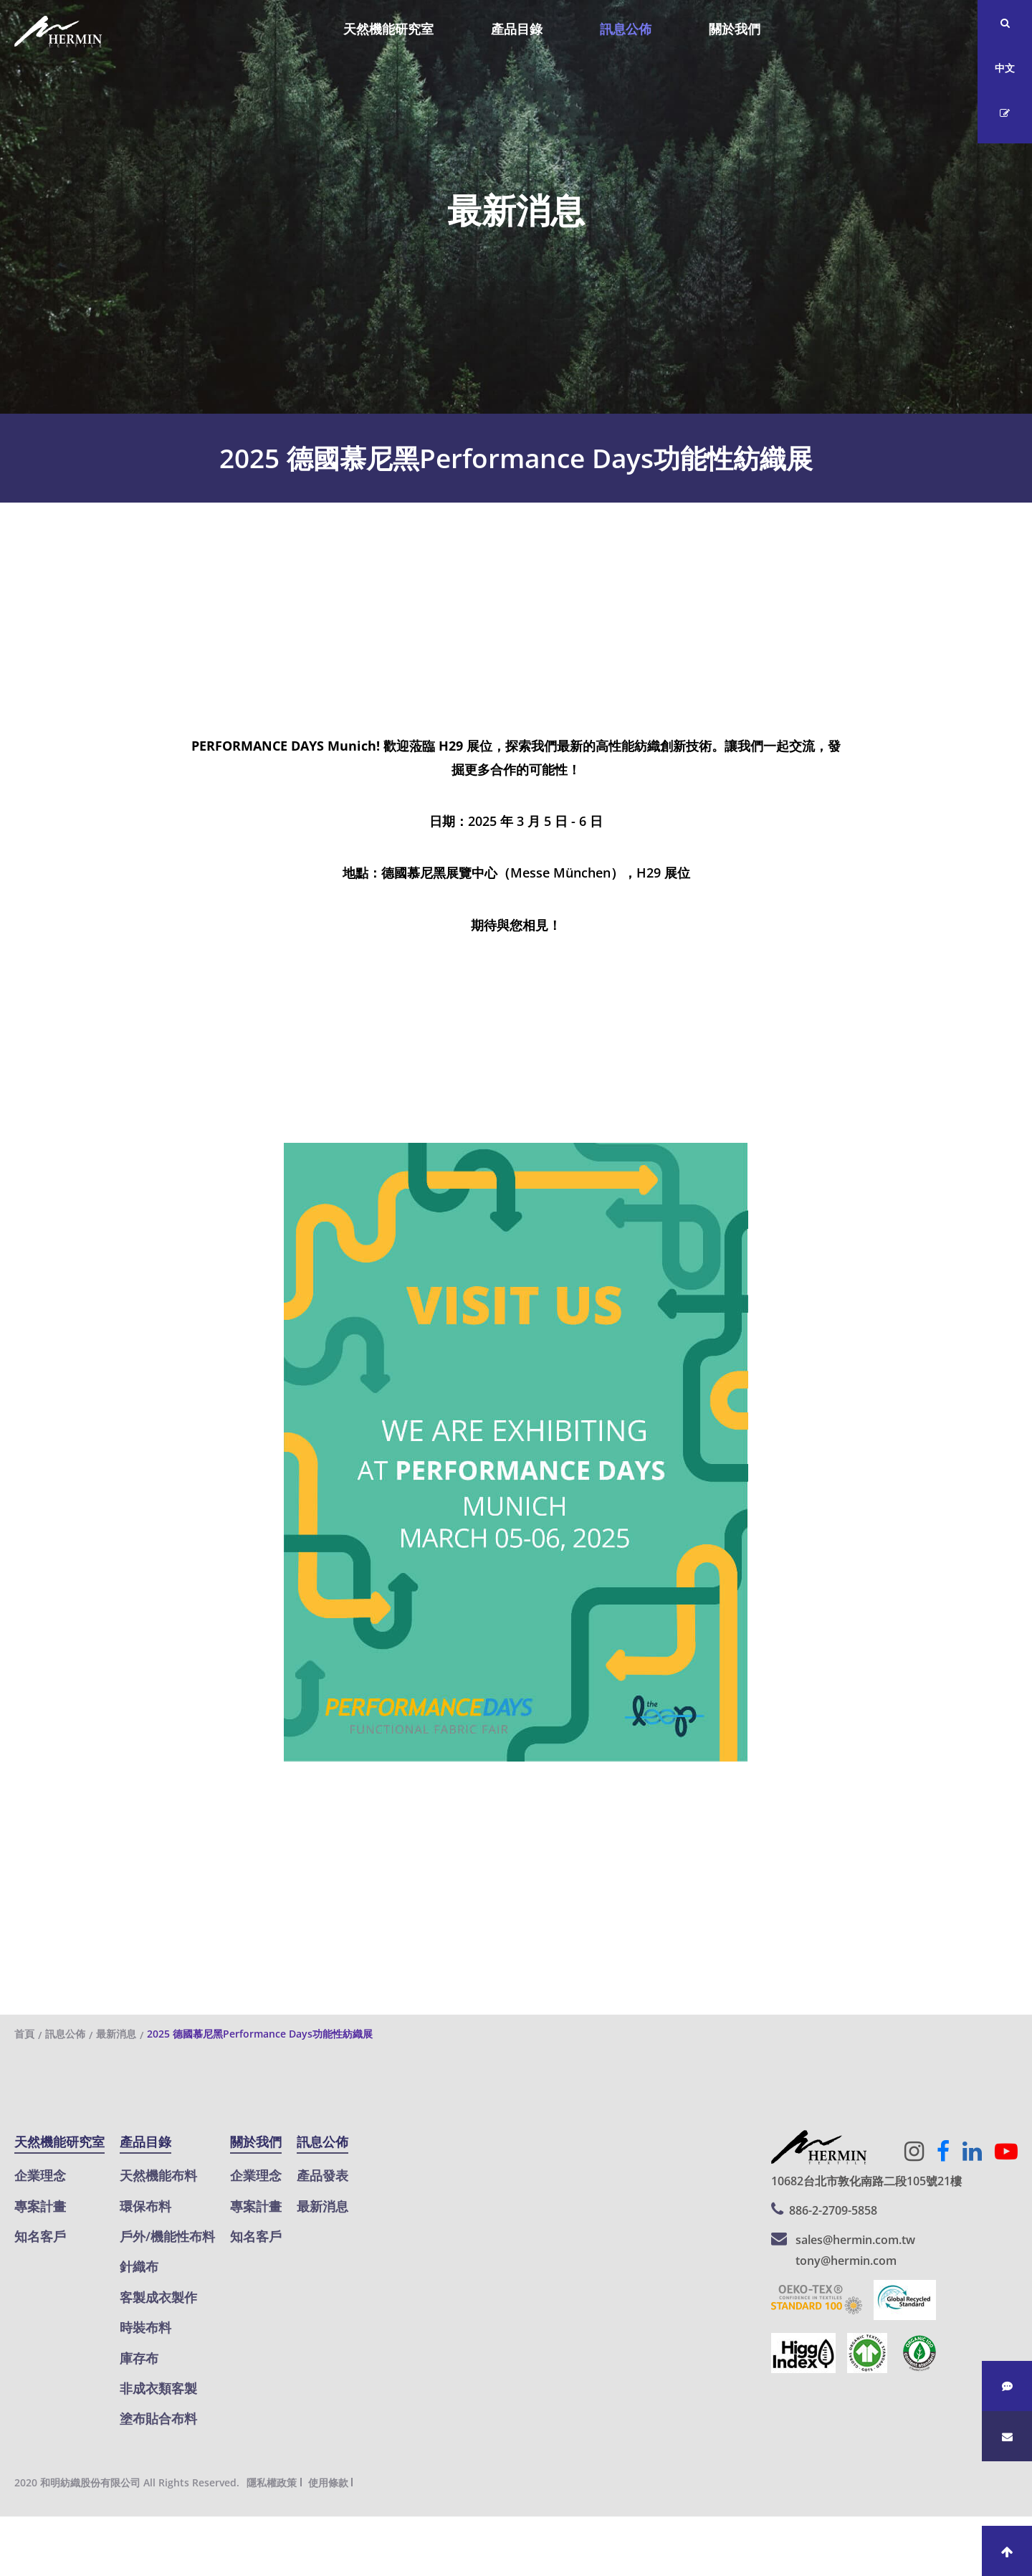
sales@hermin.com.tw (855, 2240)
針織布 (139, 2266)
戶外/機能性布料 (167, 2236)
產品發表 (322, 2175)
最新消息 (116, 2033)
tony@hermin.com (846, 2260)
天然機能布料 (158, 2175)
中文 (1005, 68)
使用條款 (328, 2482)
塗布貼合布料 (158, 2418)
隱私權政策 (272, 2482)
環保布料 (145, 2206)
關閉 (13, 2528)
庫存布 (139, 2358)
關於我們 (734, 28)
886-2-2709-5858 (833, 2210)
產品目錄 (517, 28)
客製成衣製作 (158, 2297)
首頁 (24, 2033)
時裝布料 (145, 2327)
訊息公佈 (625, 28)
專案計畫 (40, 2206)
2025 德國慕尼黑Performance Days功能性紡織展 (260, 2033)
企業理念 (40, 2175)
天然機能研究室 (388, 28)
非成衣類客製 (158, 2388)
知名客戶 (40, 2236)
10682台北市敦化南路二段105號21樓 (866, 2181)
